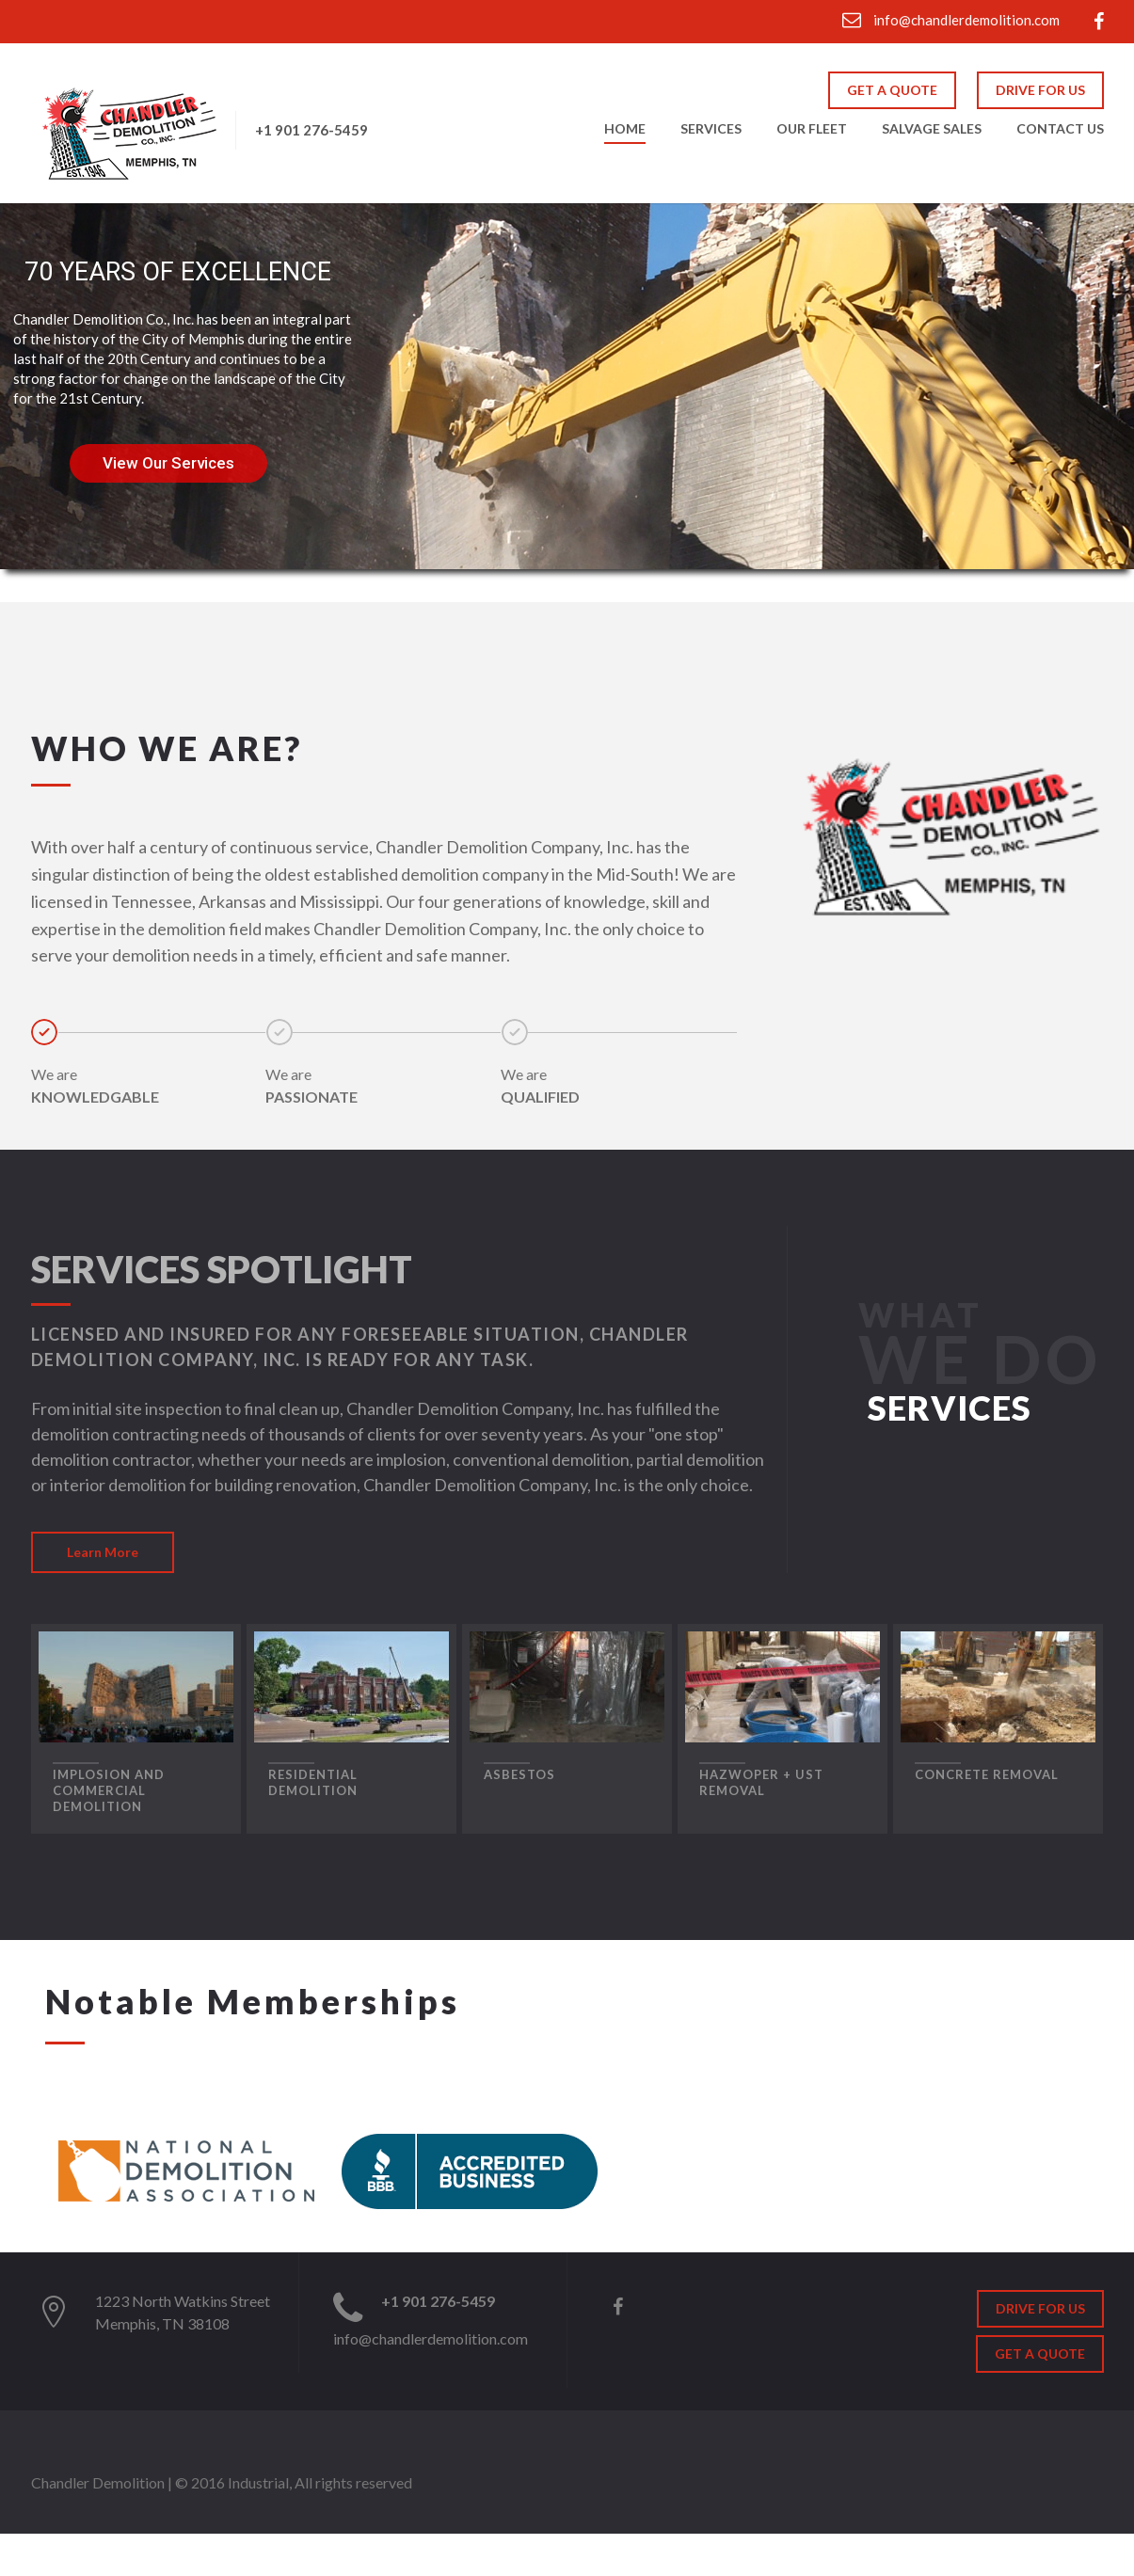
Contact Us (1060, 129)
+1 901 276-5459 (311, 129)
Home (625, 129)
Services (711, 129)
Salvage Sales (932, 129)
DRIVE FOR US (1040, 90)
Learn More (102, 1552)
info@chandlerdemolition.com (951, 19)
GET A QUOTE (892, 90)
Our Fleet (811, 129)
